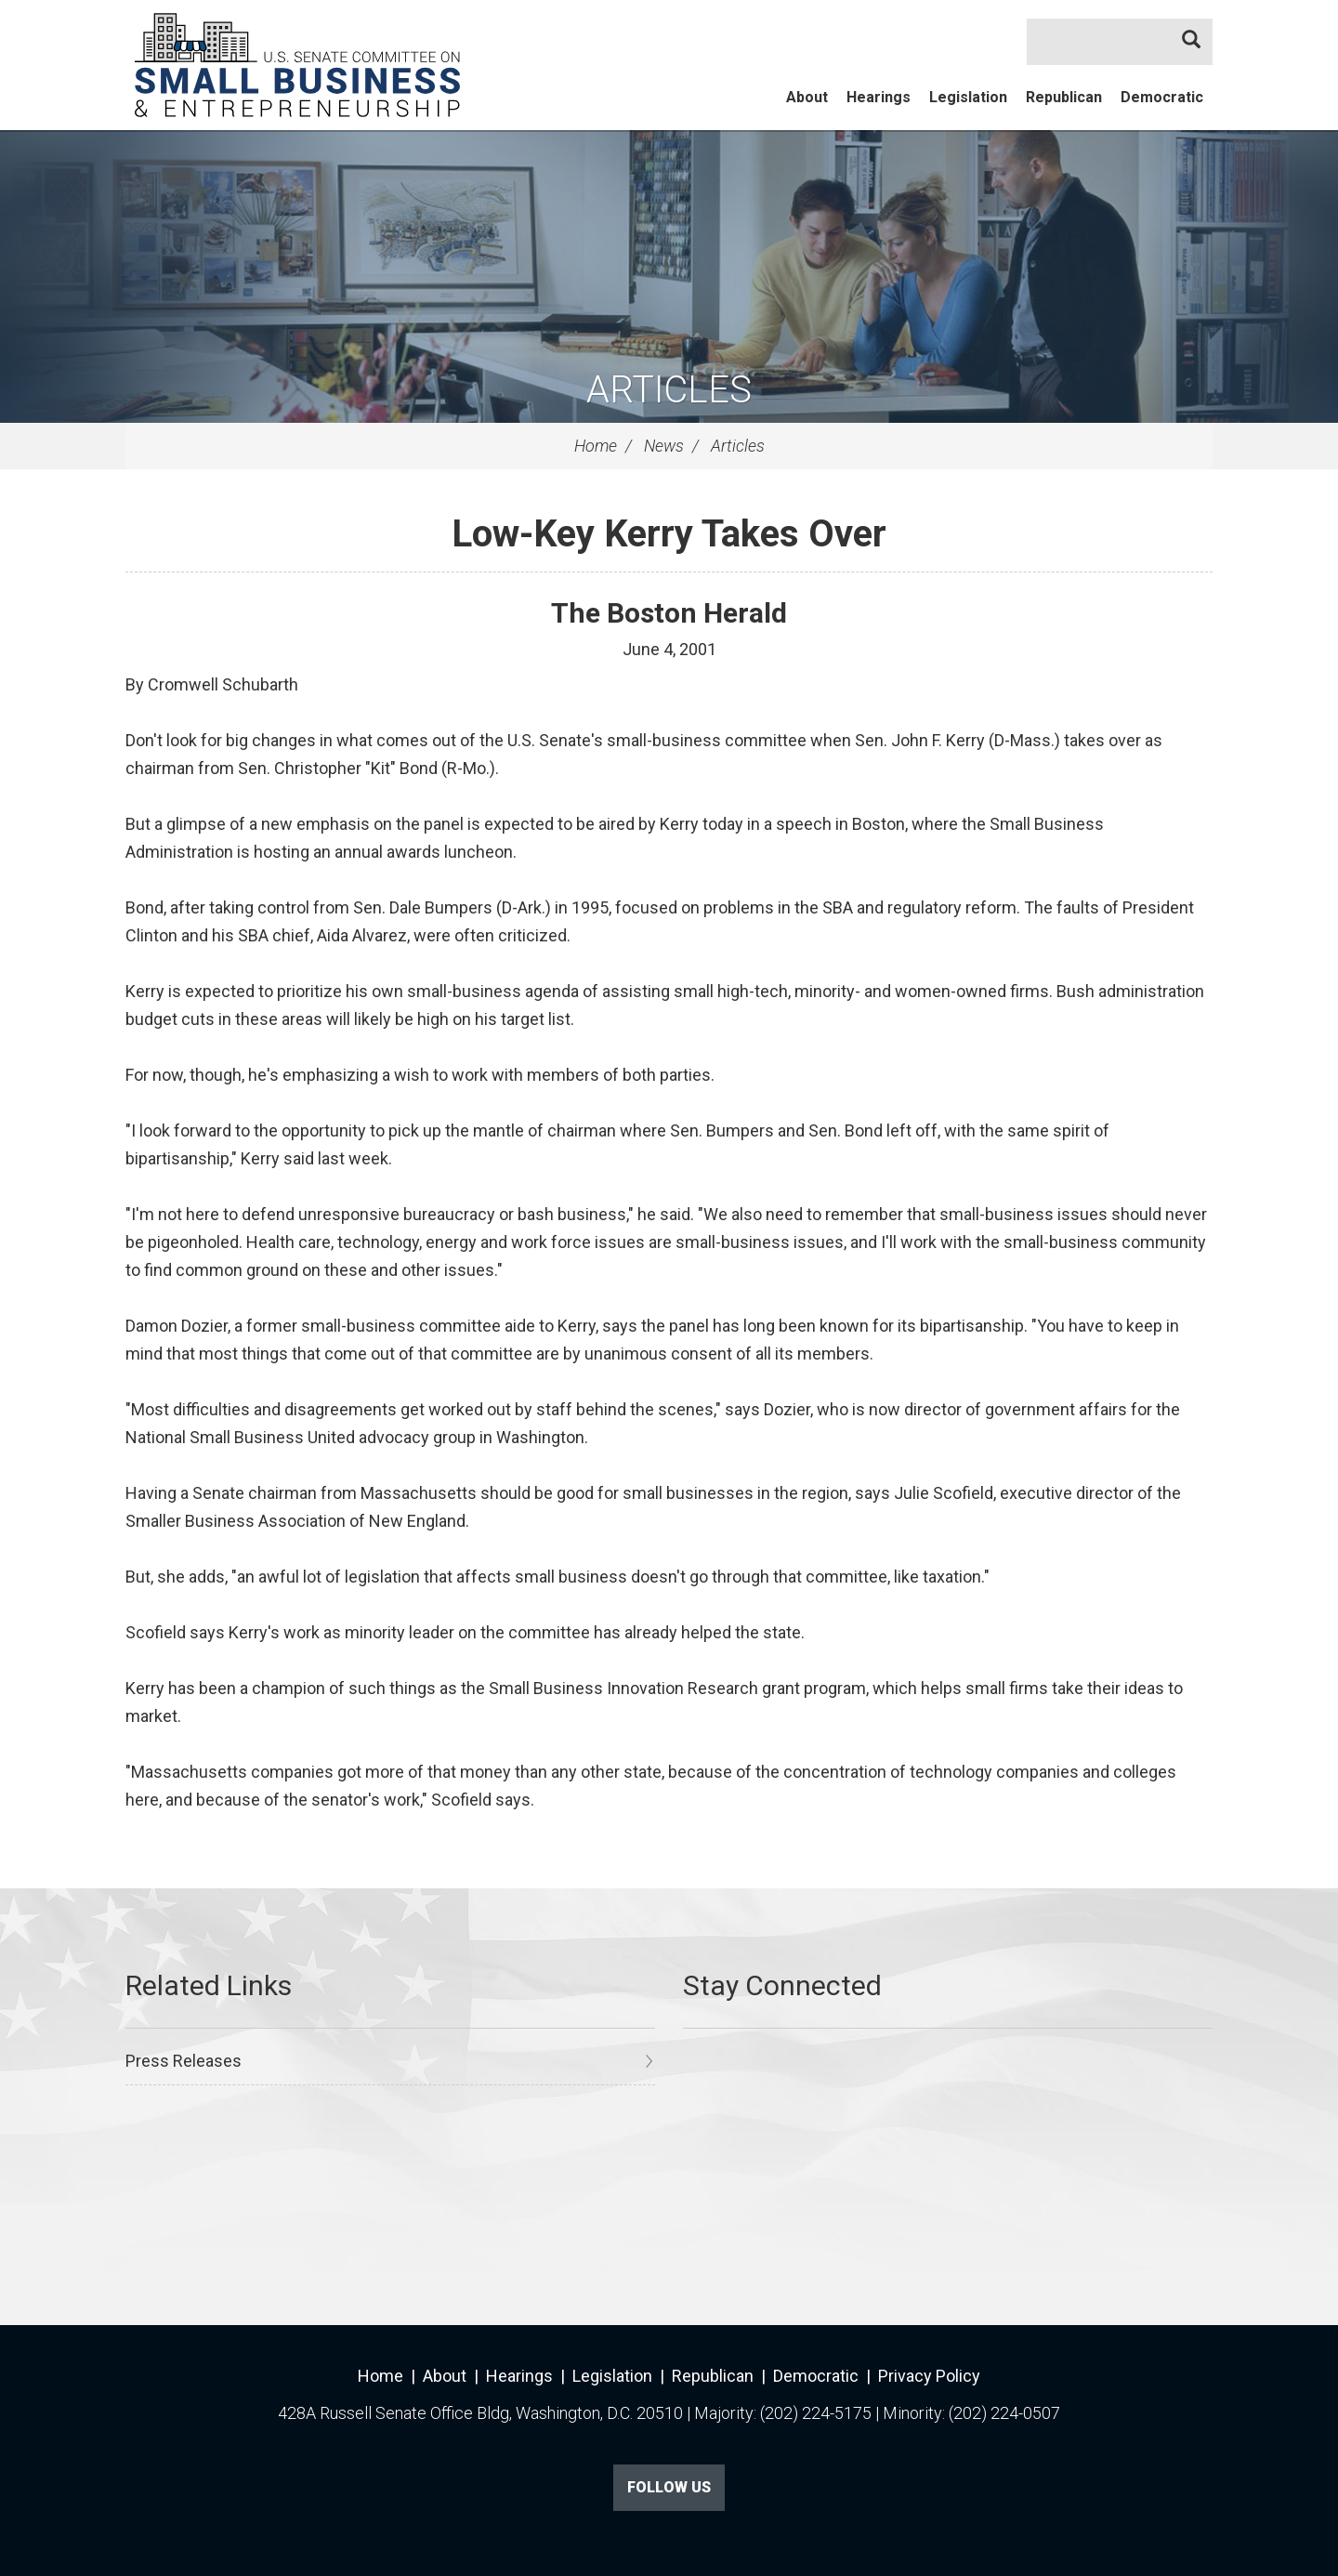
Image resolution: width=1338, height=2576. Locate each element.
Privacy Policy (929, 2375)
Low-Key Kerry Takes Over (669, 534)
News (664, 445)
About (807, 97)
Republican (1064, 97)
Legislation (968, 97)
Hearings (878, 97)
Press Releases (183, 2060)
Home (595, 445)
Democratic (1162, 97)
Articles (669, 390)
